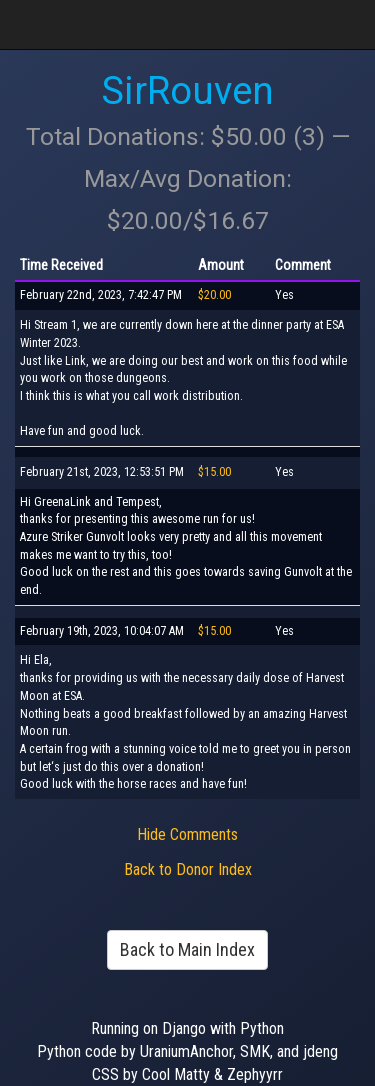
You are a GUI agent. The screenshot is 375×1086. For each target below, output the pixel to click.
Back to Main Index (187, 949)
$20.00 (214, 295)
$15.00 (214, 472)
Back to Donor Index (188, 869)
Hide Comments (187, 834)
